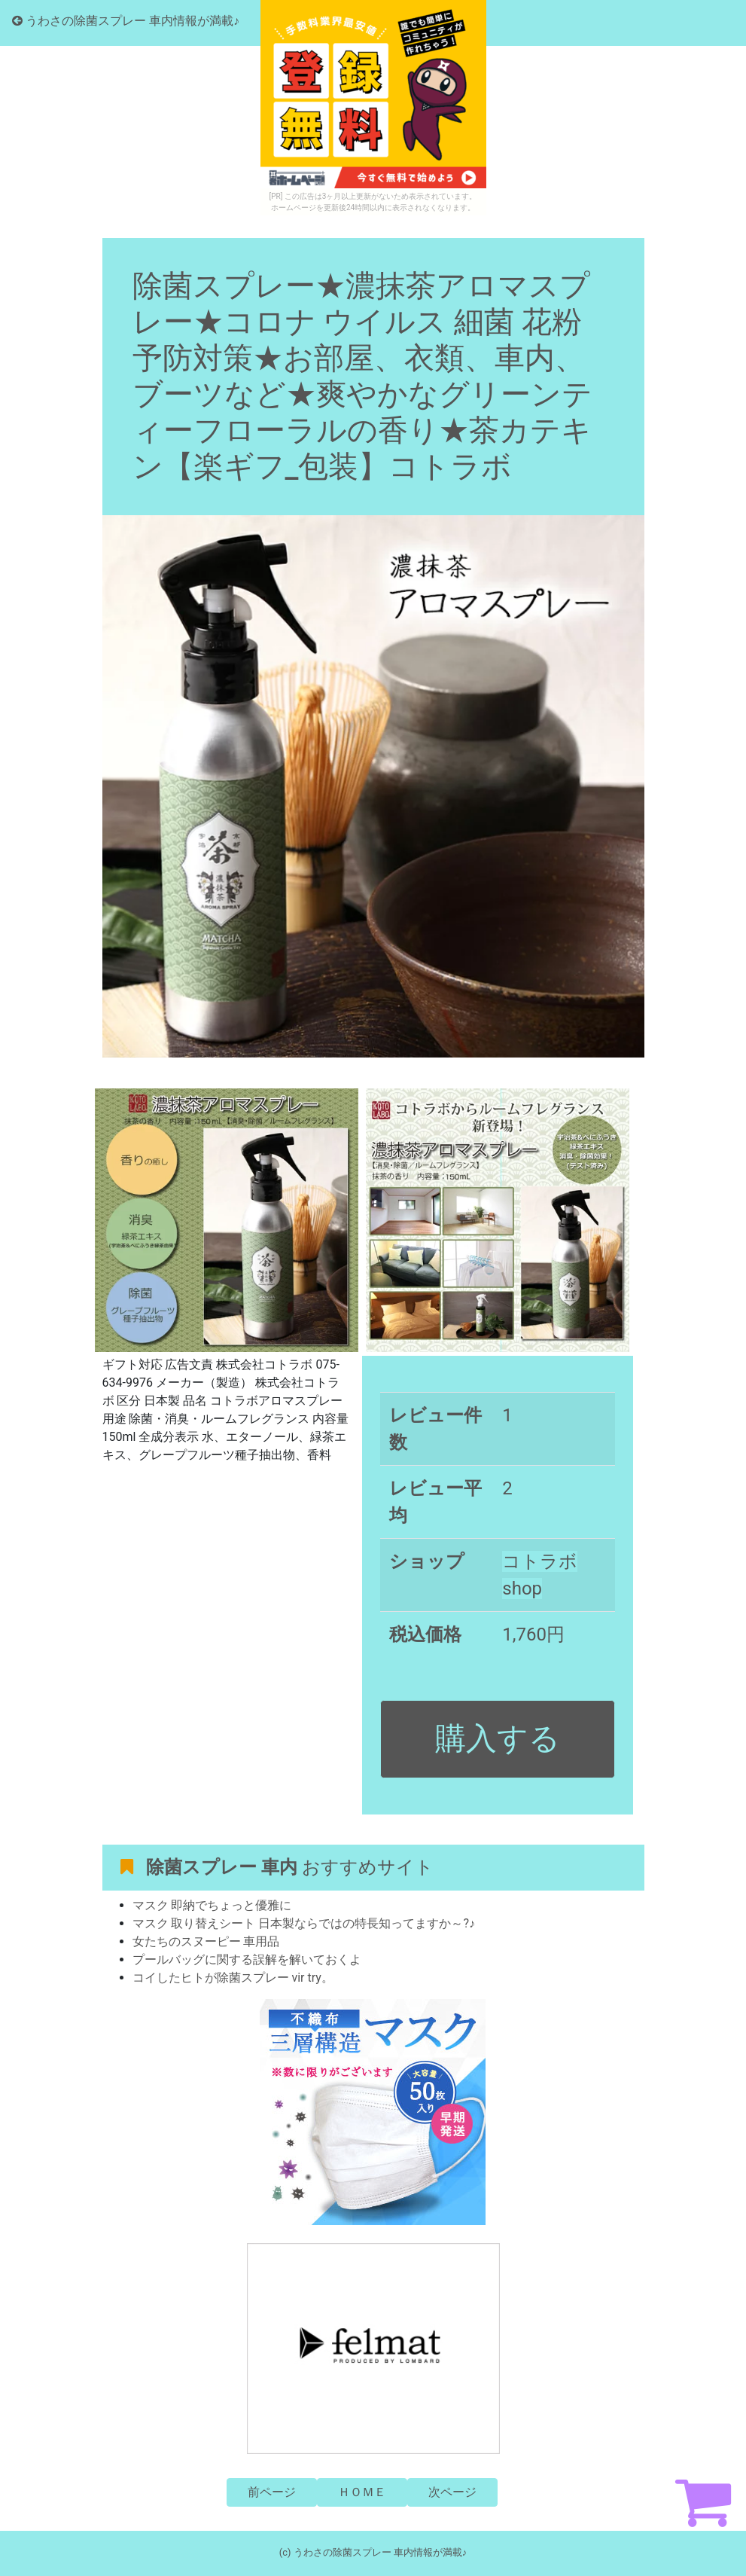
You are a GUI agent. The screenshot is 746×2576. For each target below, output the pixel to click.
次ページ (452, 2492)
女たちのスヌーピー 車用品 (206, 1941)
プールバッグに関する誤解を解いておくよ (246, 1959)
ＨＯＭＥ (362, 2492)
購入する (497, 1738)
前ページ (272, 2492)
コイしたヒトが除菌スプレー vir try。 (232, 1977)
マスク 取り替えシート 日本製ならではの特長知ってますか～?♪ (304, 1923)
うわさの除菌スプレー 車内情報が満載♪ (125, 21)
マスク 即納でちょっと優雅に (212, 1905)
